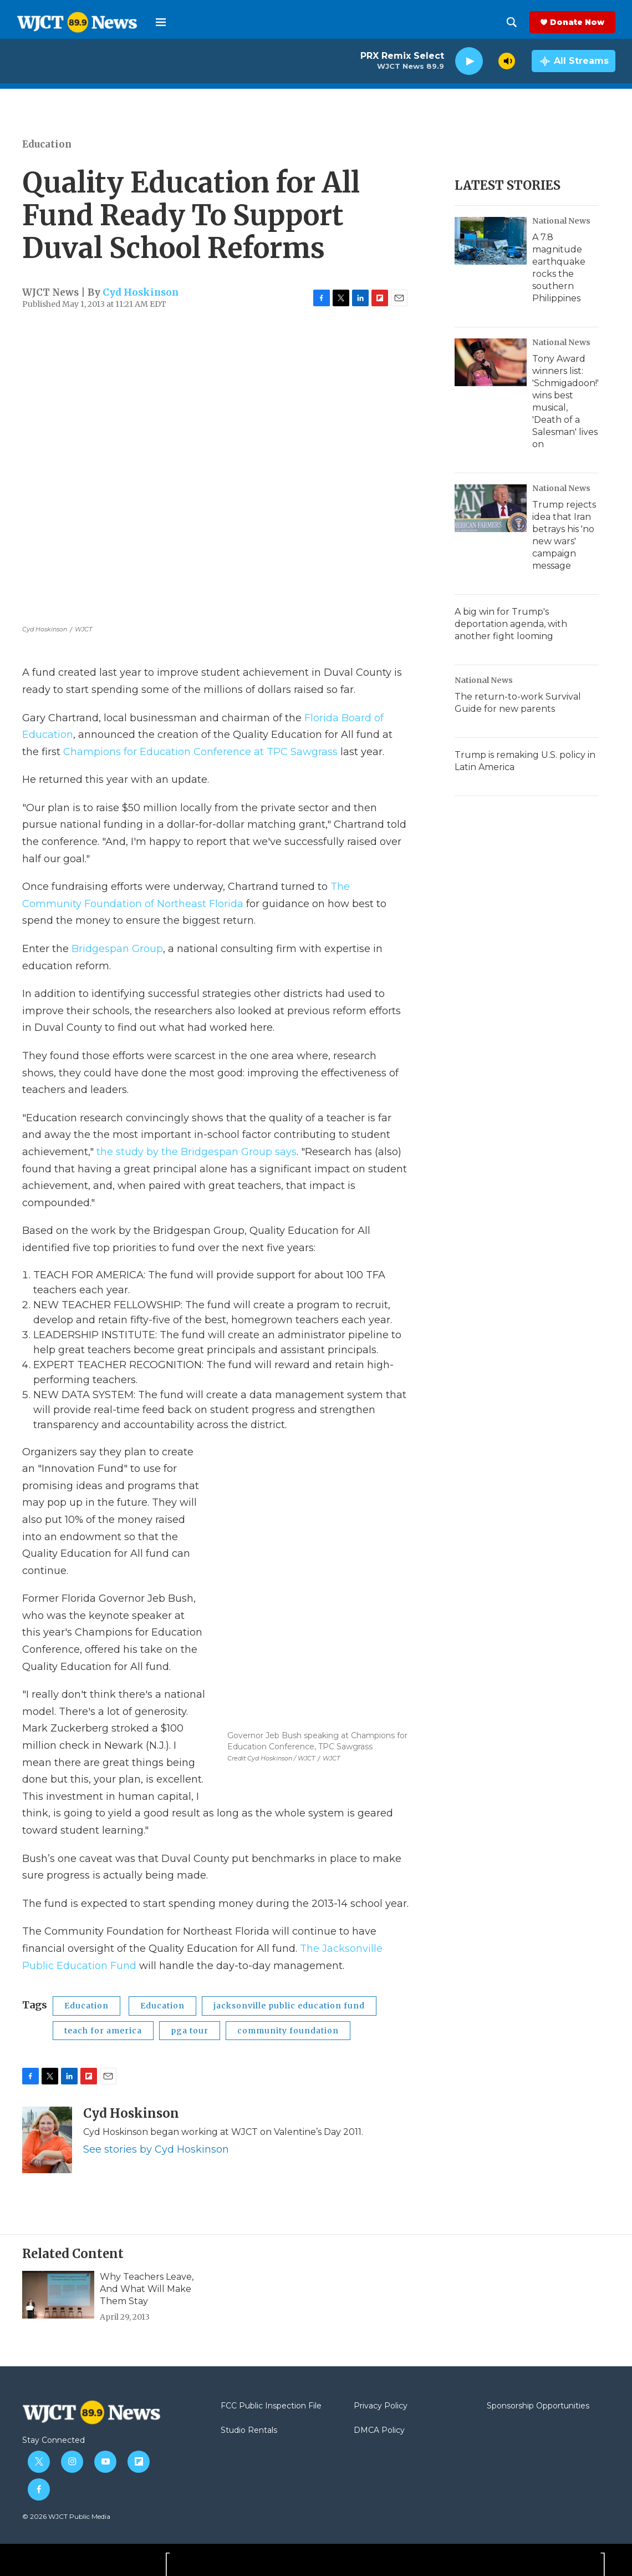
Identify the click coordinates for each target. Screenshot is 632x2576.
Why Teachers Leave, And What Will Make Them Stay (146, 2288)
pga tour (189, 2031)
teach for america (103, 2031)
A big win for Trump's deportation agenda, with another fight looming (511, 623)
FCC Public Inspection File (271, 2406)
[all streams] (573, 61)
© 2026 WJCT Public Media (66, 2516)
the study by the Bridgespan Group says (196, 1152)
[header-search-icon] (511, 22)
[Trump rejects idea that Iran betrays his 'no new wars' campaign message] (491, 508)
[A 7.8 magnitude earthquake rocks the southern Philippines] (491, 241)
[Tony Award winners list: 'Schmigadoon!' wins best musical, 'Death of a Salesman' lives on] (491, 362)
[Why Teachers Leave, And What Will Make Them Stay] (58, 2295)
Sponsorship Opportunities (538, 2406)
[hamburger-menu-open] (160, 22)
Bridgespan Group (117, 949)
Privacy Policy (380, 2406)
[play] (469, 61)
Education (47, 144)
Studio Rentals (249, 2430)
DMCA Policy (379, 2430)
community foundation (288, 2031)
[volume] (506, 61)
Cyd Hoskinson (141, 292)
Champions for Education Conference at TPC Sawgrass (200, 752)
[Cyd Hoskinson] (47, 2140)
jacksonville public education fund (289, 2006)
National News (561, 221)
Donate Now (577, 22)
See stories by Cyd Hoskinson (156, 2149)
